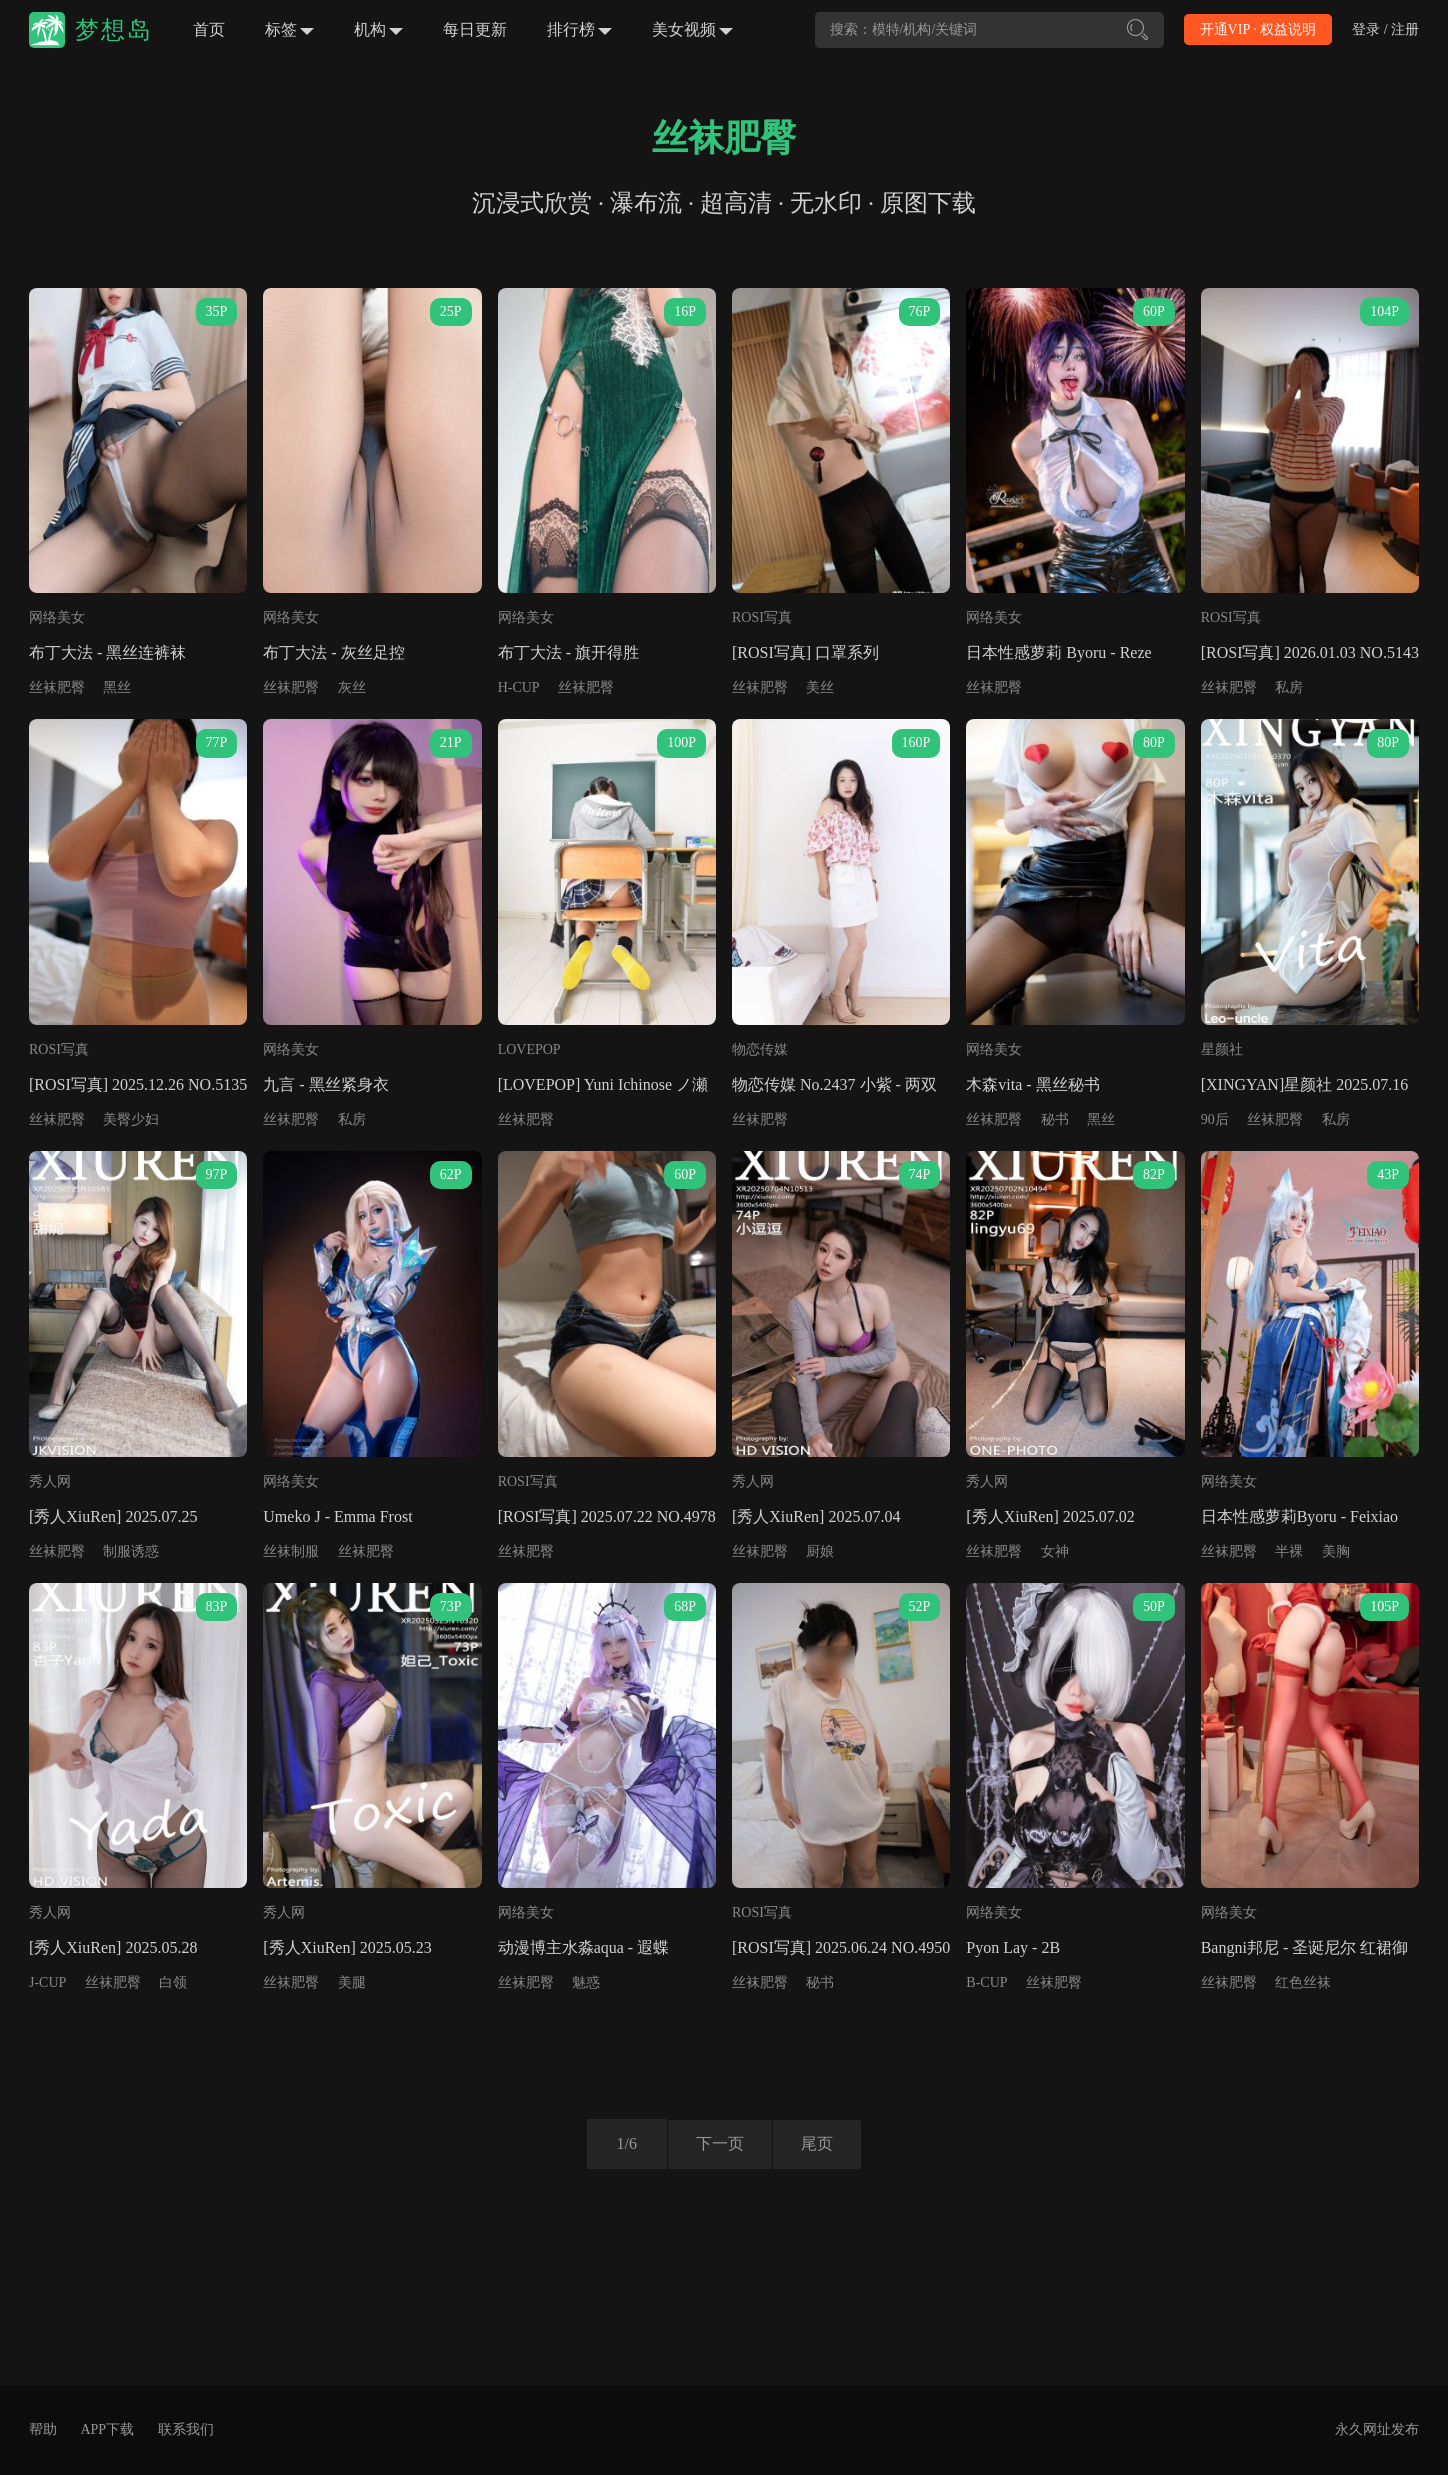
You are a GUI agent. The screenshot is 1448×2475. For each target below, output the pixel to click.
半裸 (1289, 1551)
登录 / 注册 (1385, 29)
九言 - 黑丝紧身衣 (325, 1084)
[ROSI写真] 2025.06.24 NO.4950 (841, 1947)
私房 (1289, 687)
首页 (209, 29)
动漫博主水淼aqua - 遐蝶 (584, 1947)
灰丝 (352, 687)
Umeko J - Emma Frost (337, 1516)
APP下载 (107, 2429)
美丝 (820, 687)
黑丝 (117, 687)
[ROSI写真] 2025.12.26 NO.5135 (138, 1084)
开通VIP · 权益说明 (1258, 29)
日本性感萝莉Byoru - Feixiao (1299, 1516)
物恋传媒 (760, 1049)
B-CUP (986, 1982)
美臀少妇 (131, 1119)
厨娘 (820, 1551)
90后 (1215, 1119)
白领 (173, 1982)
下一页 (718, 2143)
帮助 (43, 2429)
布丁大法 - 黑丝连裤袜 (107, 652)
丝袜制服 (291, 1551)
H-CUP (519, 687)
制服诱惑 (131, 1551)
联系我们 (186, 2429)
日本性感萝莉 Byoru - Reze (1058, 652)
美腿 (352, 1982)
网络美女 (57, 617)
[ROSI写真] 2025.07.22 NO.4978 (607, 1516)
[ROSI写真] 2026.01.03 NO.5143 (1310, 652)
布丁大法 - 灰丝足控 (333, 652)
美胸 (1336, 1551)
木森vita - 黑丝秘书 (1032, 1084)
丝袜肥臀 (57, 687)
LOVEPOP (529, 1049)
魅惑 (586, 1982)
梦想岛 (114, 30)
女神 (1055, 1551)
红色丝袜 (1303, 1982)
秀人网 (50, 1481)
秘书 (1055, 1119)
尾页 (819, 2143)
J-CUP (47, 1982)
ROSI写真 (762, 617)
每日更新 (475, 29)
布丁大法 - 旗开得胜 (568, 652)
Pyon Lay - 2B (1013, 1947)
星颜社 (1222, 1049)
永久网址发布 (1377, 2429)
